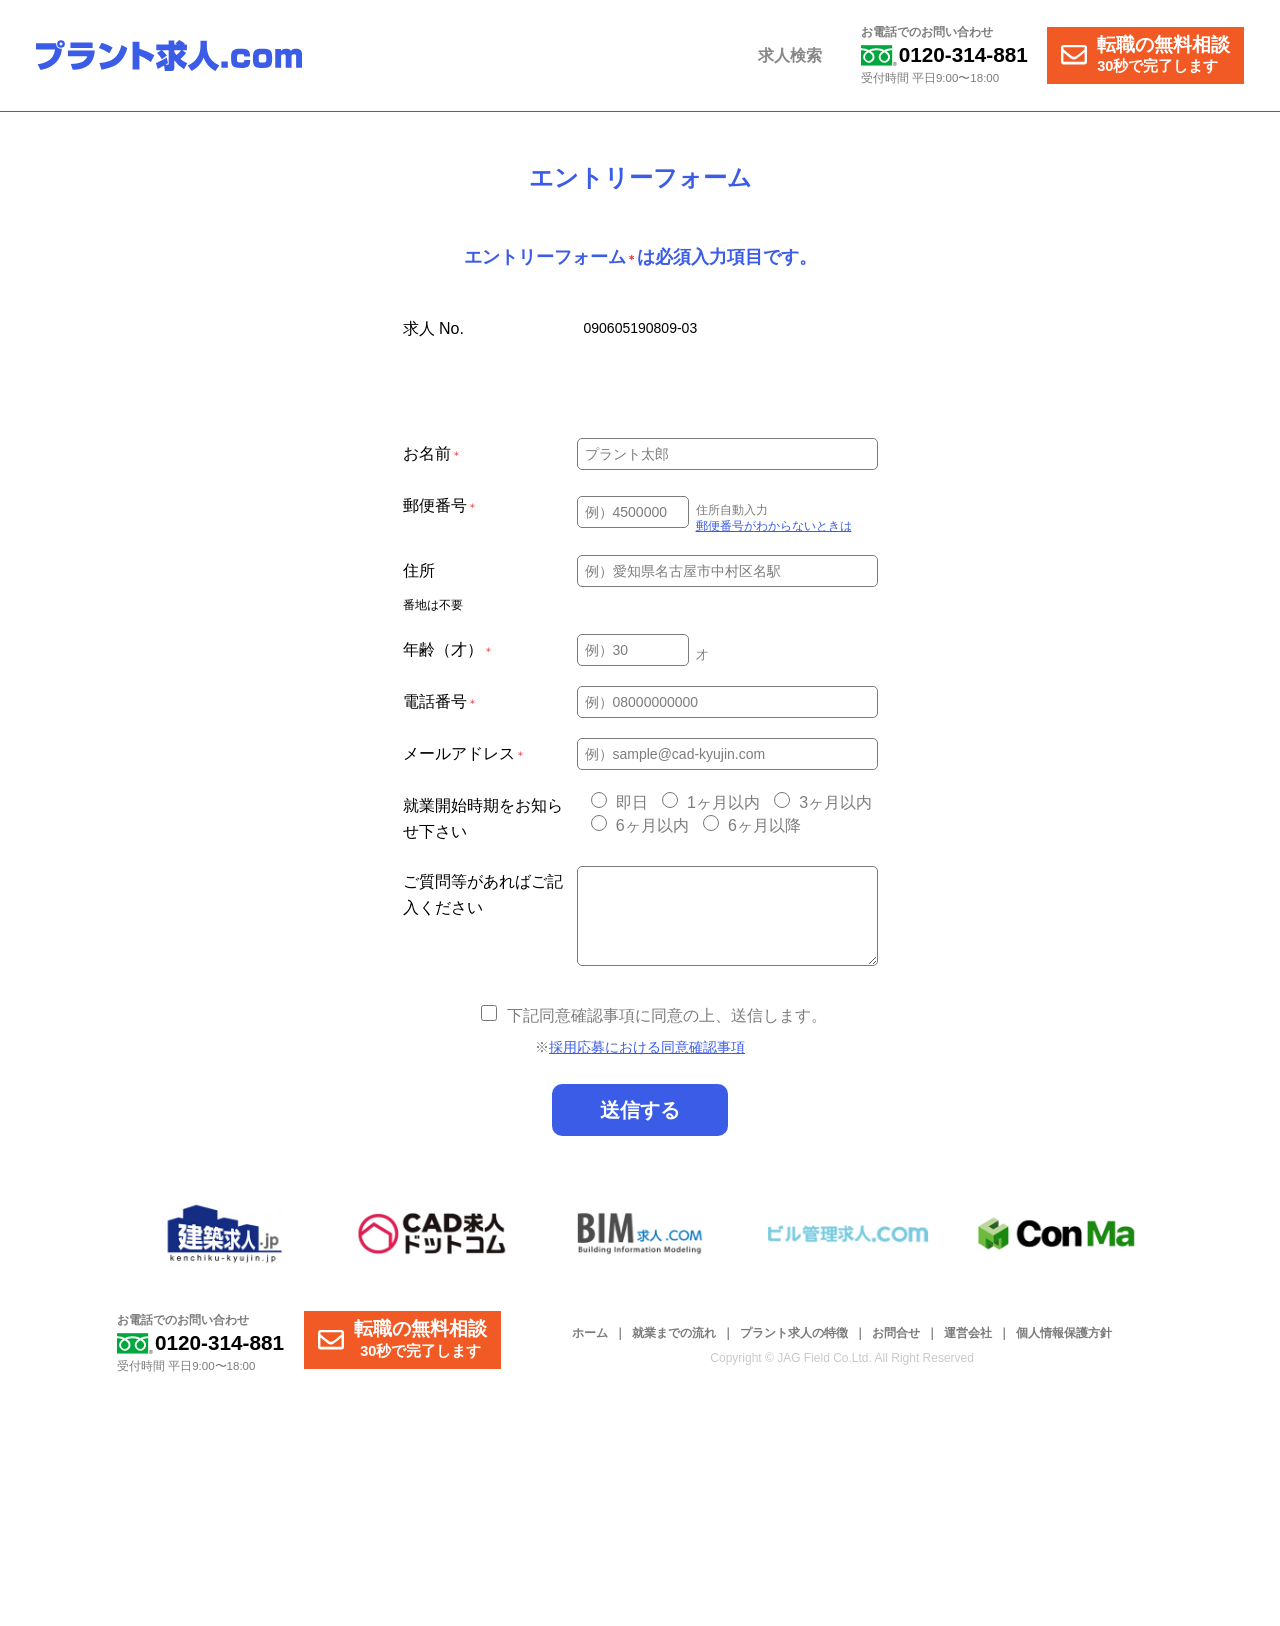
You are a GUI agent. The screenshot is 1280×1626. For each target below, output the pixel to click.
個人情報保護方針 (1064, 1333)
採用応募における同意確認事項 (647, 1047)
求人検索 (792, 55)
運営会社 (968, 1333)
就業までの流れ (674, 1333)
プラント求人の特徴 (794, 1333)
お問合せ (896, 1333)
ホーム (590, 1333)
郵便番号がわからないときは (774, 526)
